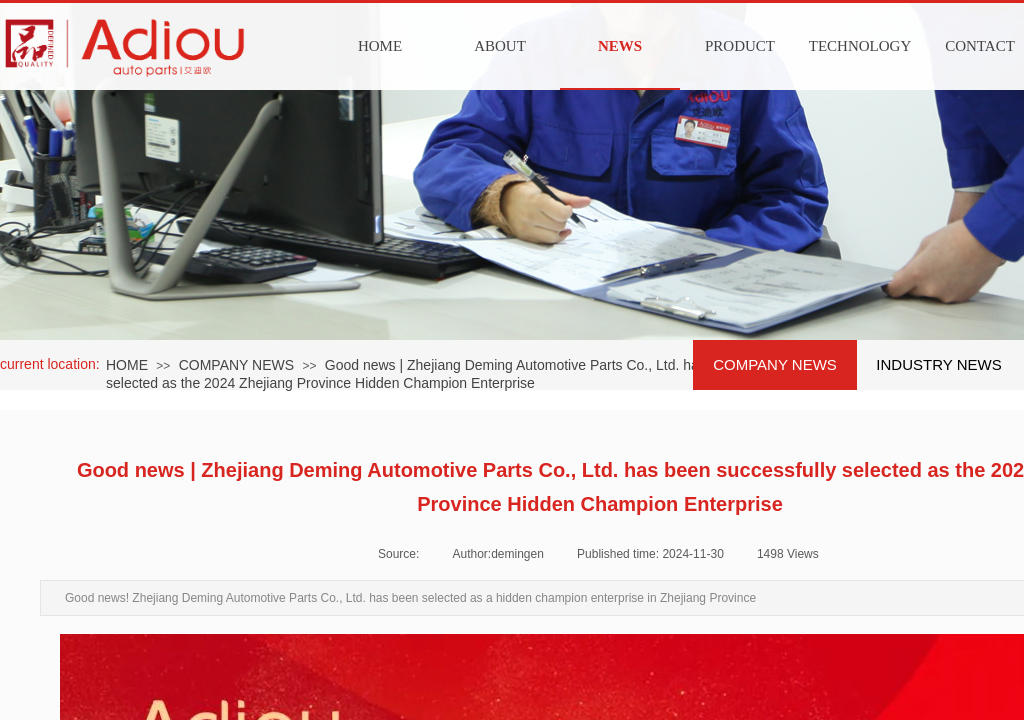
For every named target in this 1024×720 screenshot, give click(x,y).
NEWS (620, 46)
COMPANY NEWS (236, 365)
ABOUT (500, 46)
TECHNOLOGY (860, 46)
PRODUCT (740, 46)
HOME (380, 46)
